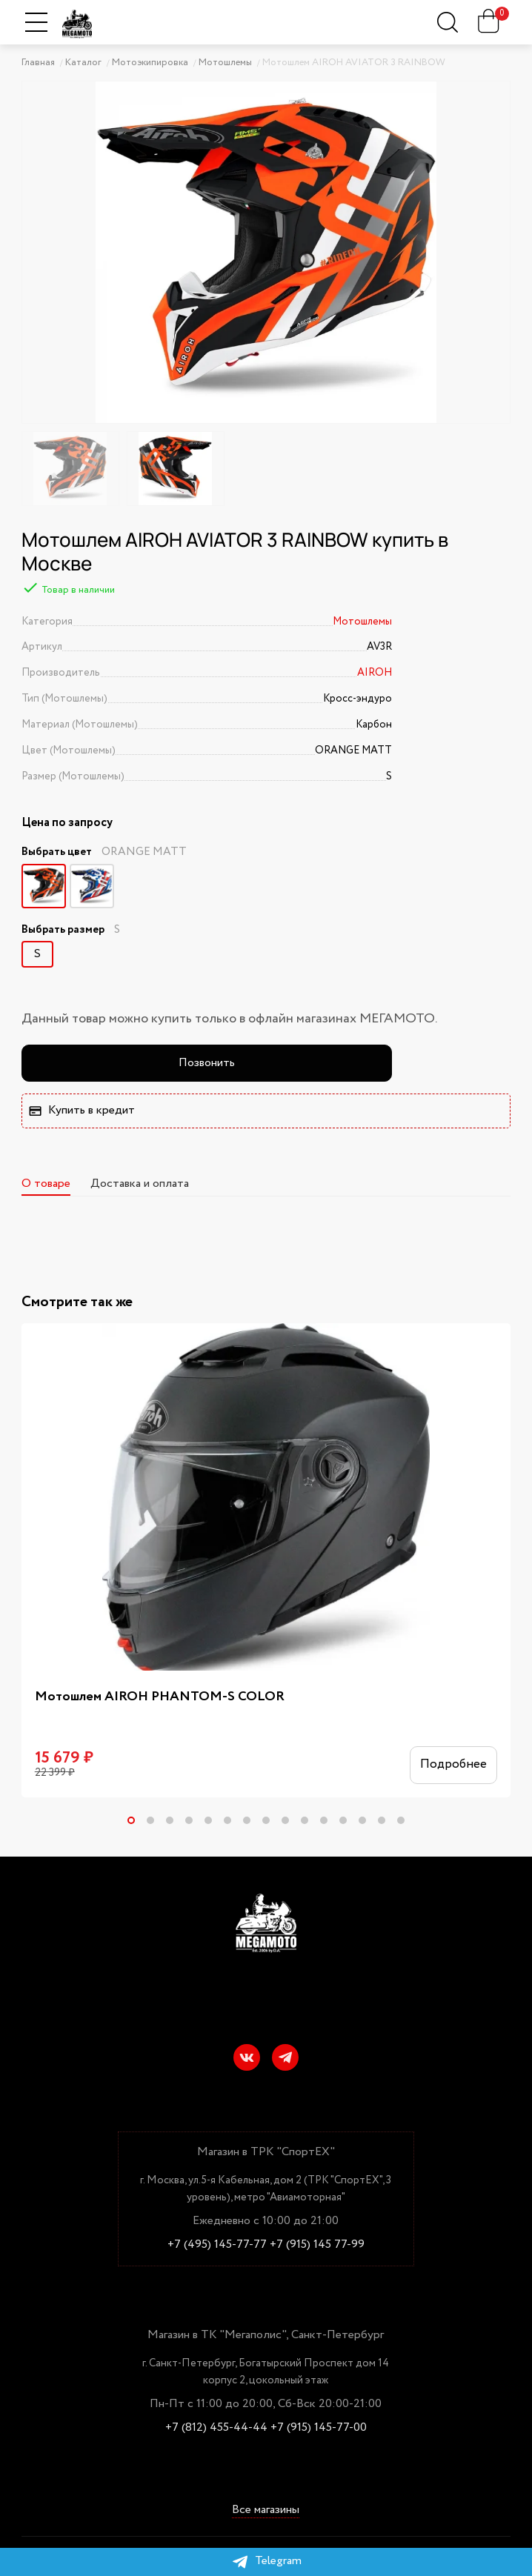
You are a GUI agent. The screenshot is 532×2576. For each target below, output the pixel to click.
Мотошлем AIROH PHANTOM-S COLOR (160, 1697)
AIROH (374, 672)
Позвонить (207, 1062)
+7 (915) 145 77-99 (317, 2245)
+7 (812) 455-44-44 (216, 2428)
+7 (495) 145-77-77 (217, 2245)
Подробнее (453, 1764)
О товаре (45, 1183)
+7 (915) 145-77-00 (318, 2428)
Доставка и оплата (139, 1183)
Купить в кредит (81, 1110)
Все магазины (265, 2510)
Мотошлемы (362, 621)
